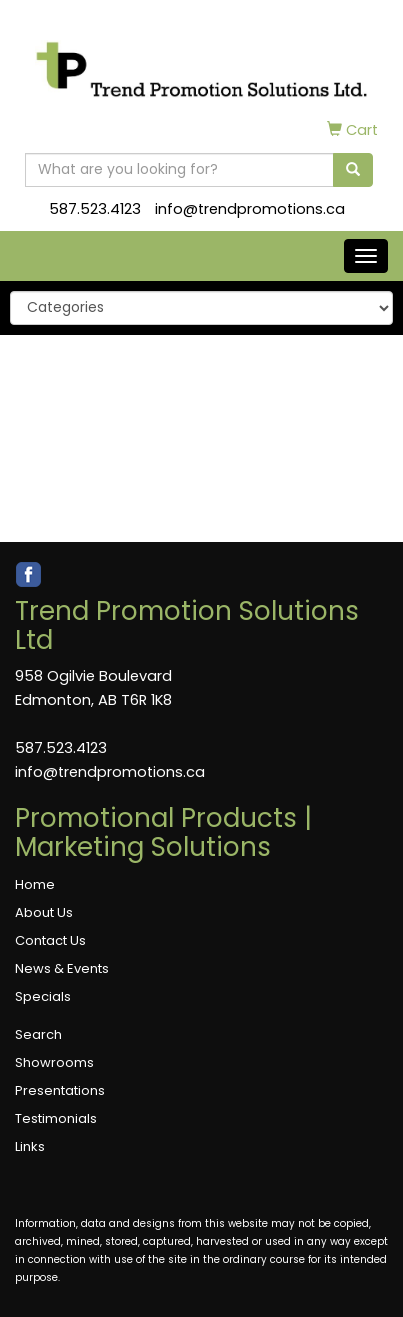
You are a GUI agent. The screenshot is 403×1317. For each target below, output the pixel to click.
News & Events (62, 968)
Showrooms (54, 1062)
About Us (44, 912)
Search (38, 1034)
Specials (43, 996)
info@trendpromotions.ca (250, 209)
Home (35, 884)
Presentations (60, 1090)
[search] (353, 170)
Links (30, 1146)
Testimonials (56, 1118)
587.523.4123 (95, 209)
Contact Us (50, 940)
